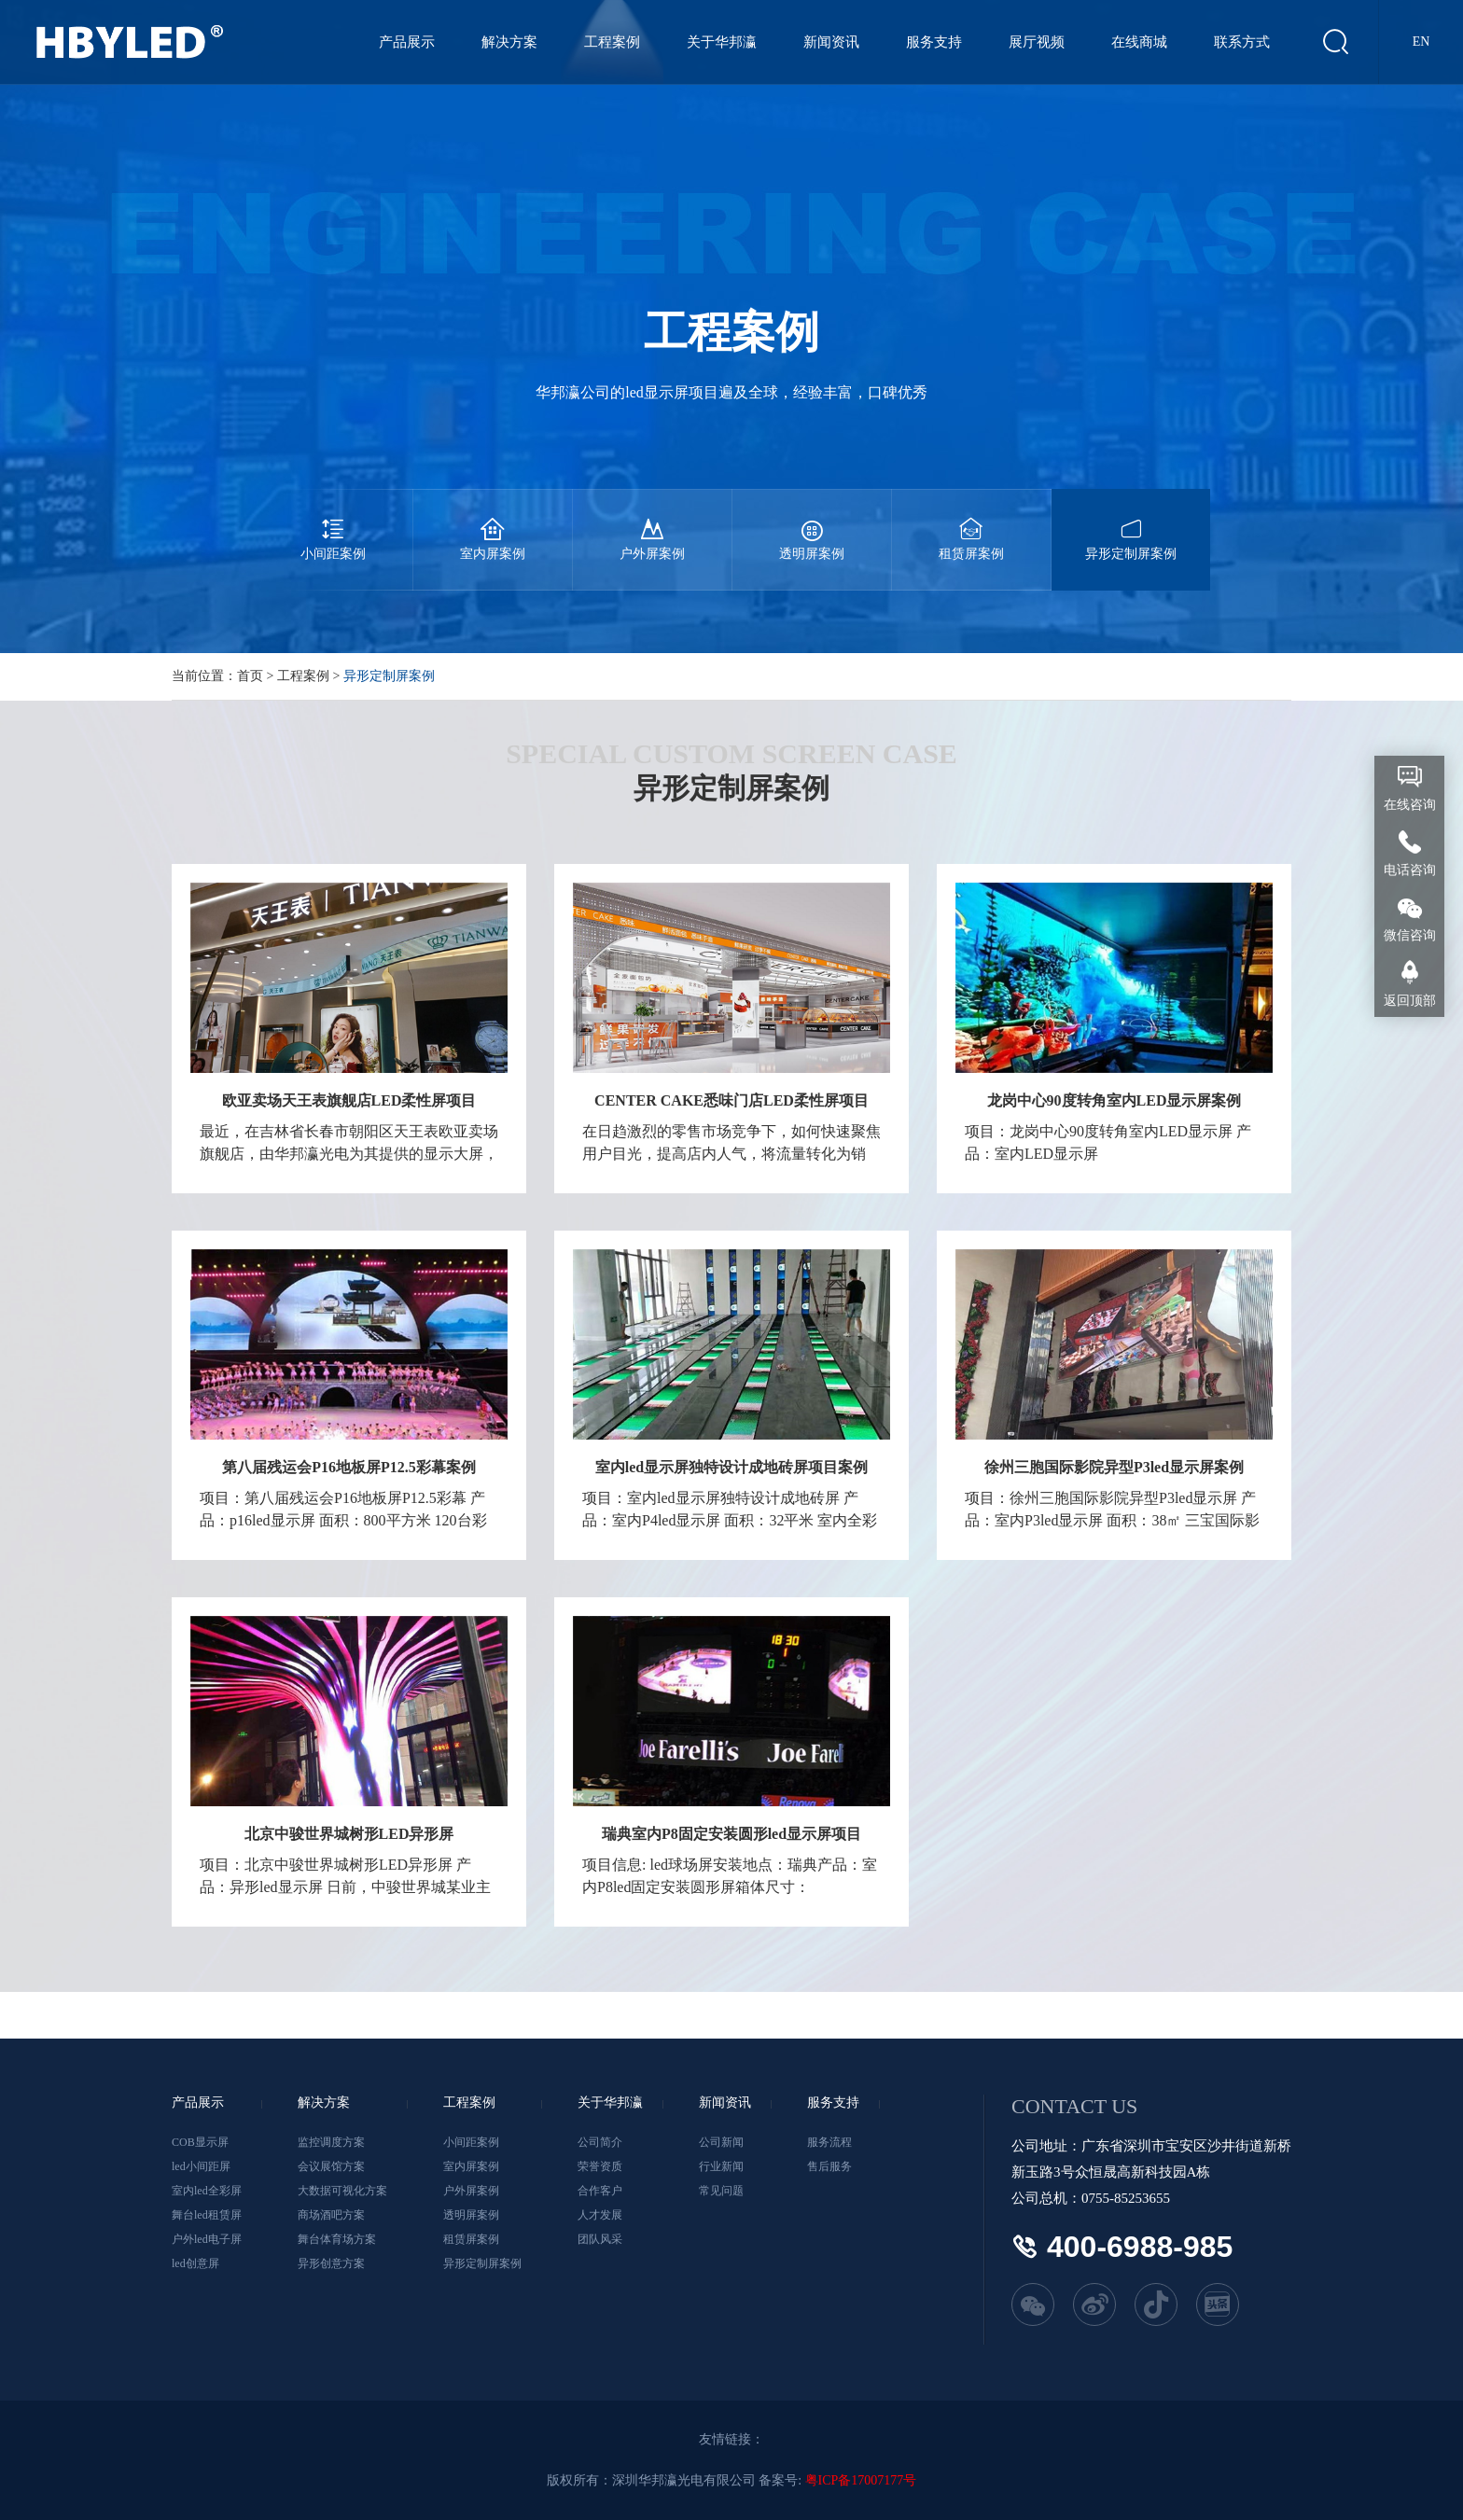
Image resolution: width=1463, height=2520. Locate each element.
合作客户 (600, 2190)
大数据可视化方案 (342, 2190)
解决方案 (509, 42)
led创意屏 (195, 2263)
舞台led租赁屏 (207, 2214)
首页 (250, 676)
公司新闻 (721, 2142)
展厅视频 (1037, 42)
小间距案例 (333, 525)
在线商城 (1139, 42)
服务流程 (829, 2142)
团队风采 (600, 2239)
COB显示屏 (200, 2142)
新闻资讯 (831, 42)
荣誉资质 (600, 2166)
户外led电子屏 (207, 2239)
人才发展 (600, 2214)
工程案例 (612, 42)
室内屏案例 (492, 525)
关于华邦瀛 (722, 42)
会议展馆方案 (331, 2166)
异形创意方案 (331, 2263)
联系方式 (1242, 42)
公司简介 (600, 2142)
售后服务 (829, 2166)
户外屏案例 (652, 525)
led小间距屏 (201, 2166)
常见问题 (721, 2190)
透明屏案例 (811, 525)
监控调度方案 (331, 2142)
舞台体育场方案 (337, 2239)
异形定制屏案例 (1131, 525)
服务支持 (934, 42)
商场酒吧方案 (331, 2214)
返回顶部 (1410, 1001)
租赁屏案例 (971, 525)
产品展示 (407, 42)
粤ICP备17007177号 (861, 2480)
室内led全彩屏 (207, 2190)
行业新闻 (721, 2166)
